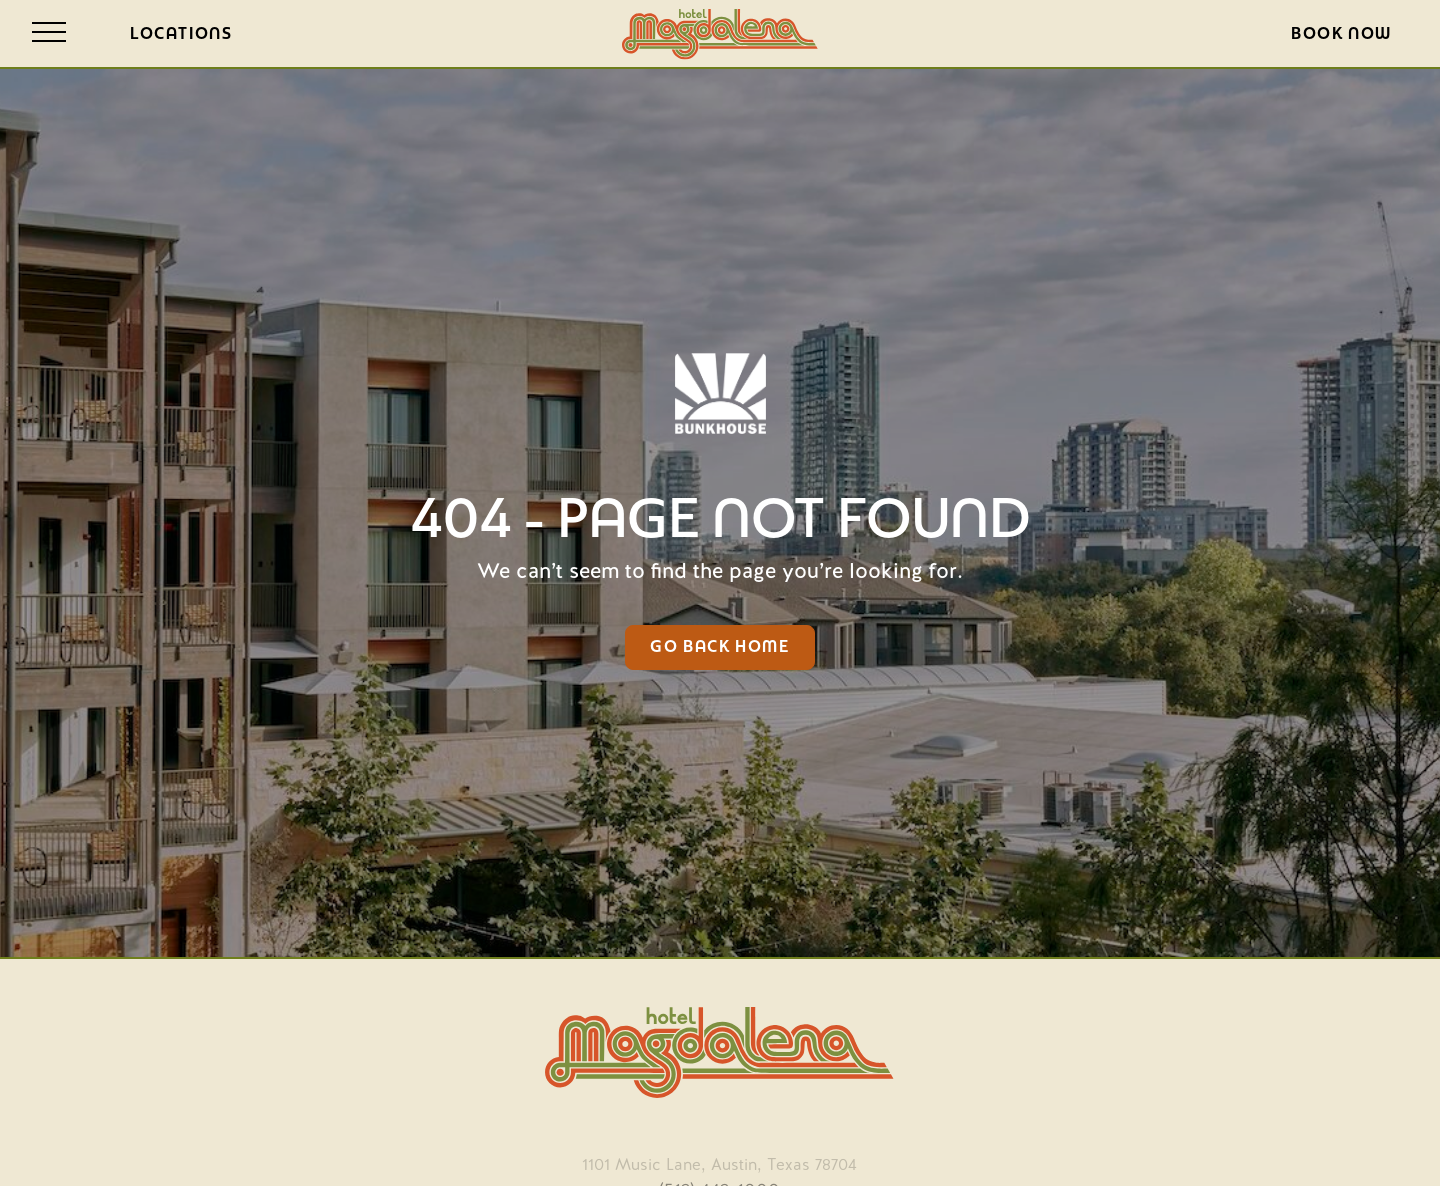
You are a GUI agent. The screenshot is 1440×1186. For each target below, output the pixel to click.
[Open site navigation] (49, 33)
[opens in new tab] (719, 1160)
